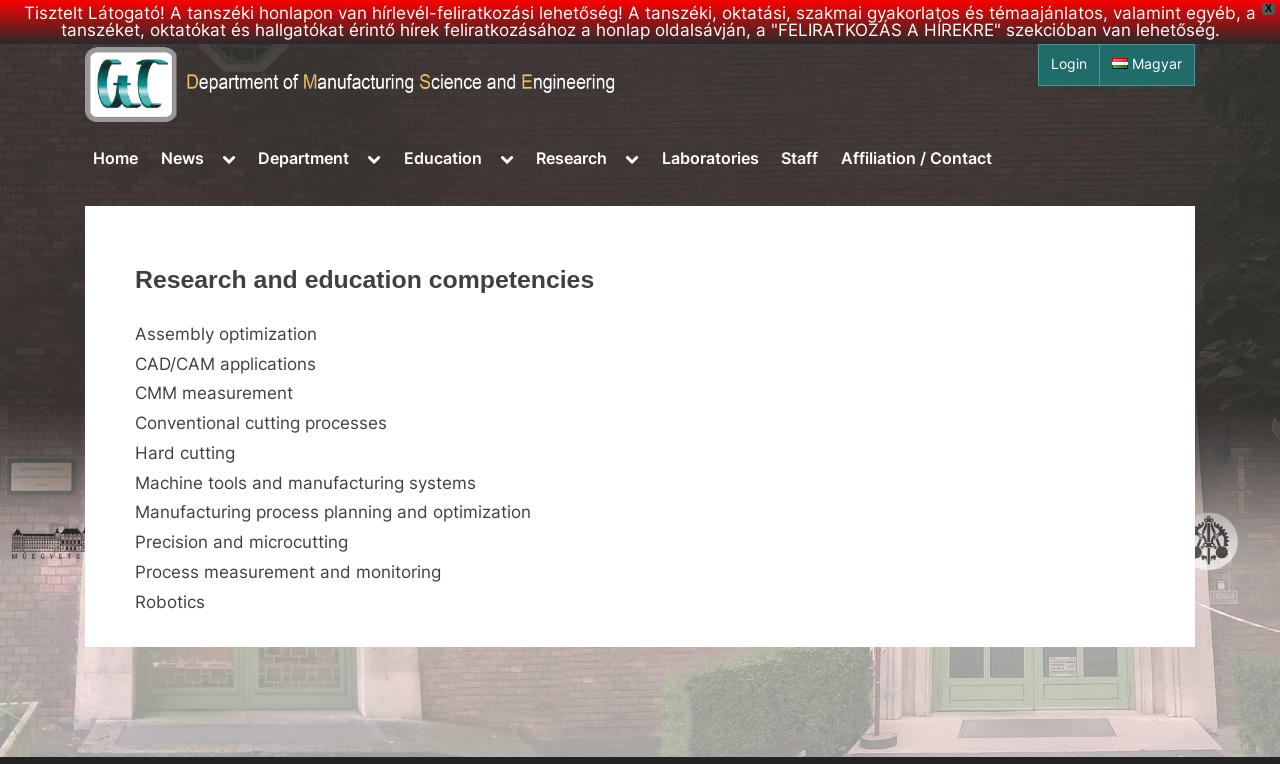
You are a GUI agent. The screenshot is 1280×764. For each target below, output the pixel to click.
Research (571, 158)
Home (115, 158)
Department (303, 158)
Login (1069, 64)
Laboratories (710, 158)
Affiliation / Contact (916, 158)
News (182, 158)
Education (443, 158)
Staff (799, 158)
